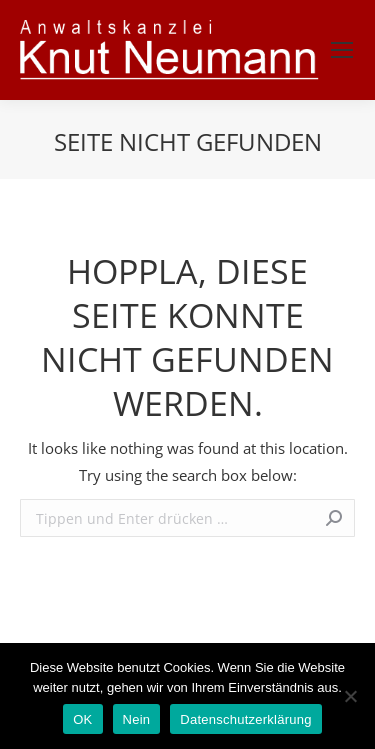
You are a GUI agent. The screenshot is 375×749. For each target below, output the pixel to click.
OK (82, 719)
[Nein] (350, 696)
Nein (137, 719)
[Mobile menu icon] (342, 50)
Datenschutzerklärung (245, 719)
